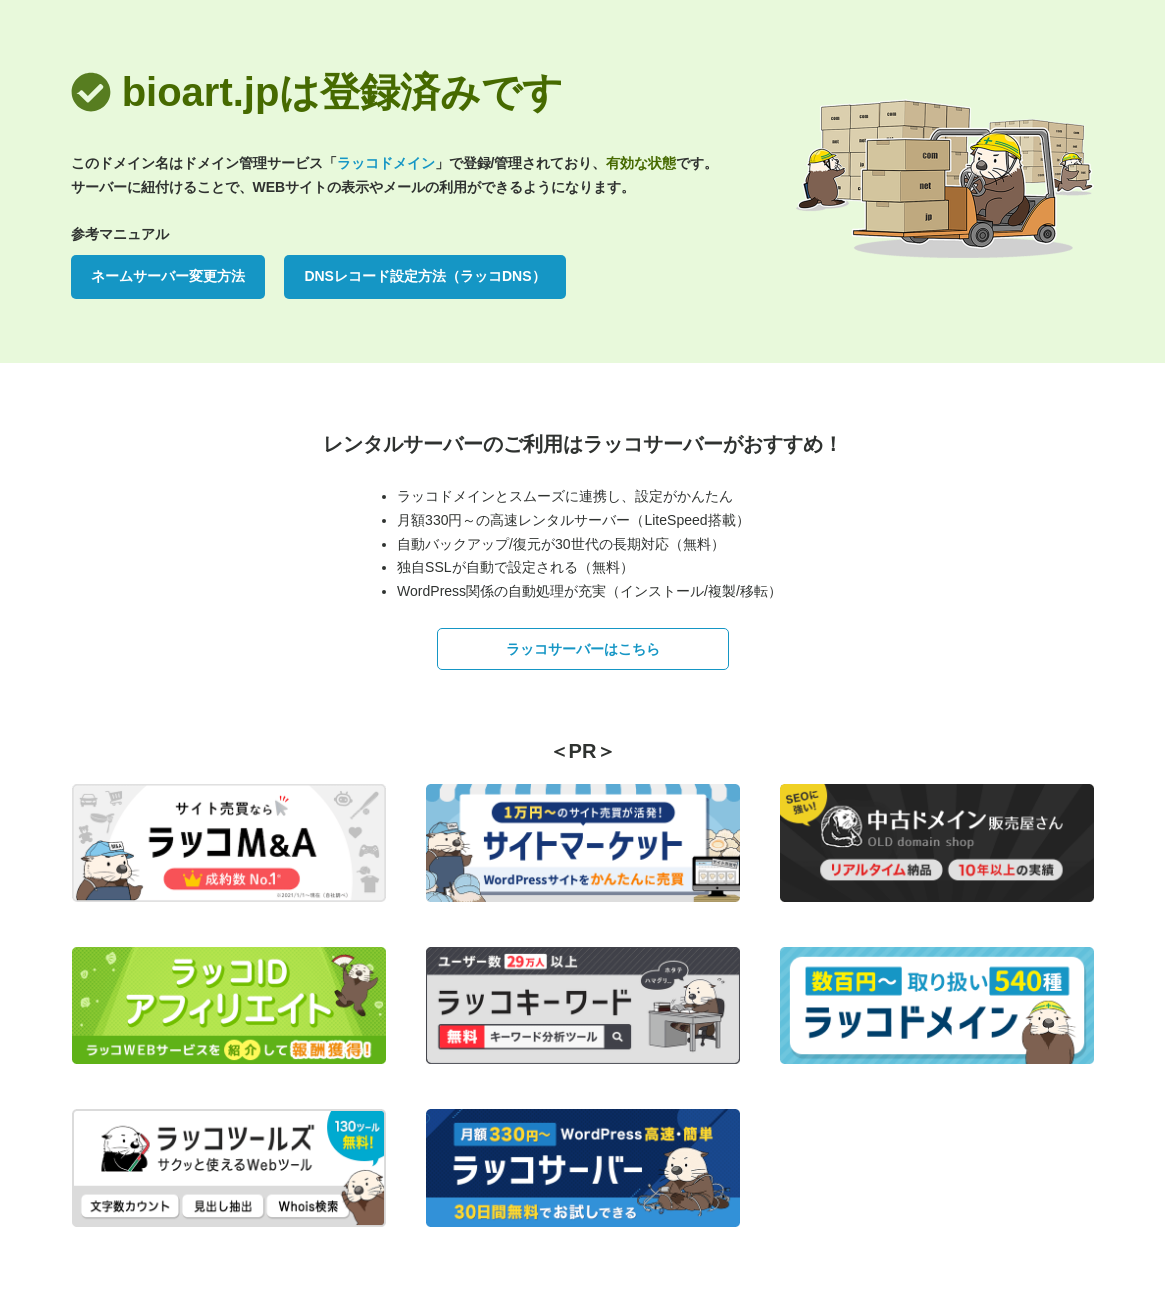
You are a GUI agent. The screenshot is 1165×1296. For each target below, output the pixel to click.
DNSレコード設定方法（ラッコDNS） (424, 276)
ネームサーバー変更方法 (168, 276)
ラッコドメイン (386, 163)
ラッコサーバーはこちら (583, 649)
